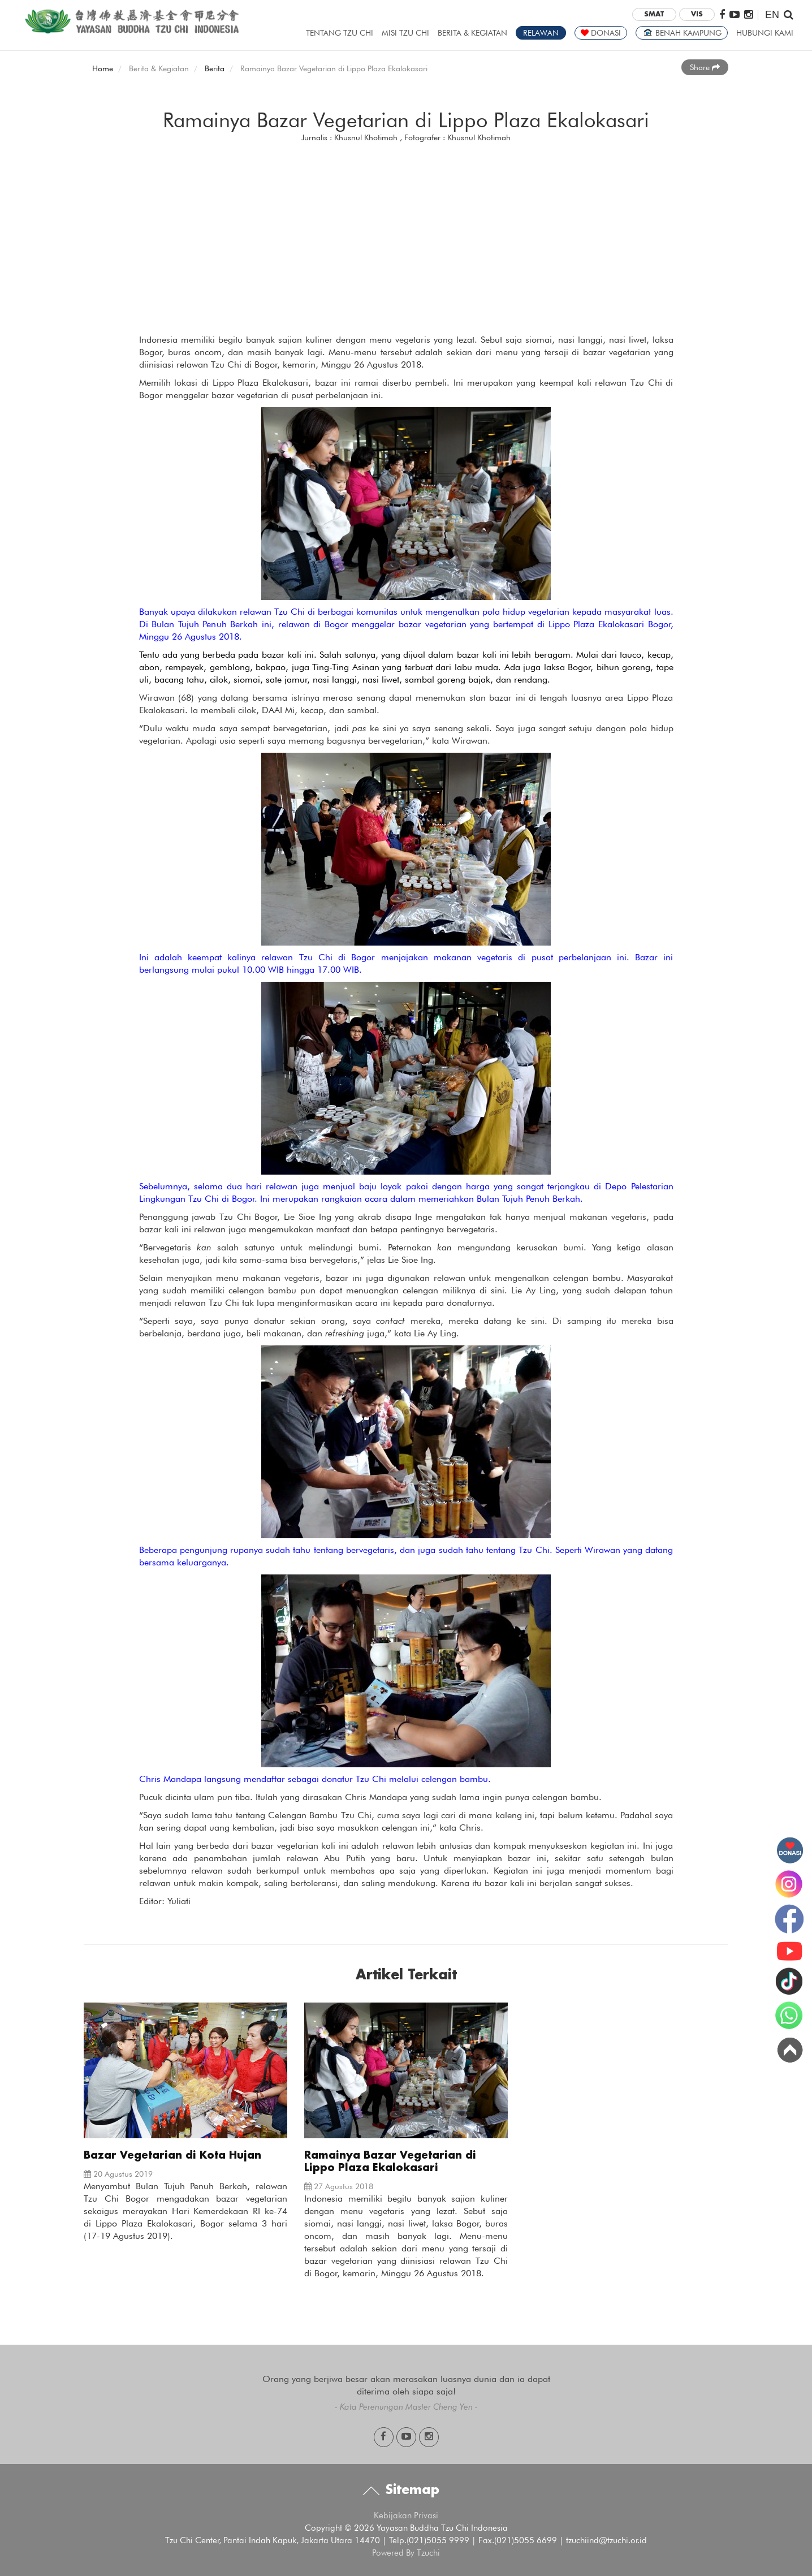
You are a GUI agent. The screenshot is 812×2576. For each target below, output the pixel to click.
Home (102, 68)
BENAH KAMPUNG (682, 32)
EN (772, 14)
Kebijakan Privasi (406, 2515)
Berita (214, 68)
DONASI (601, 32)
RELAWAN (541, 32)
